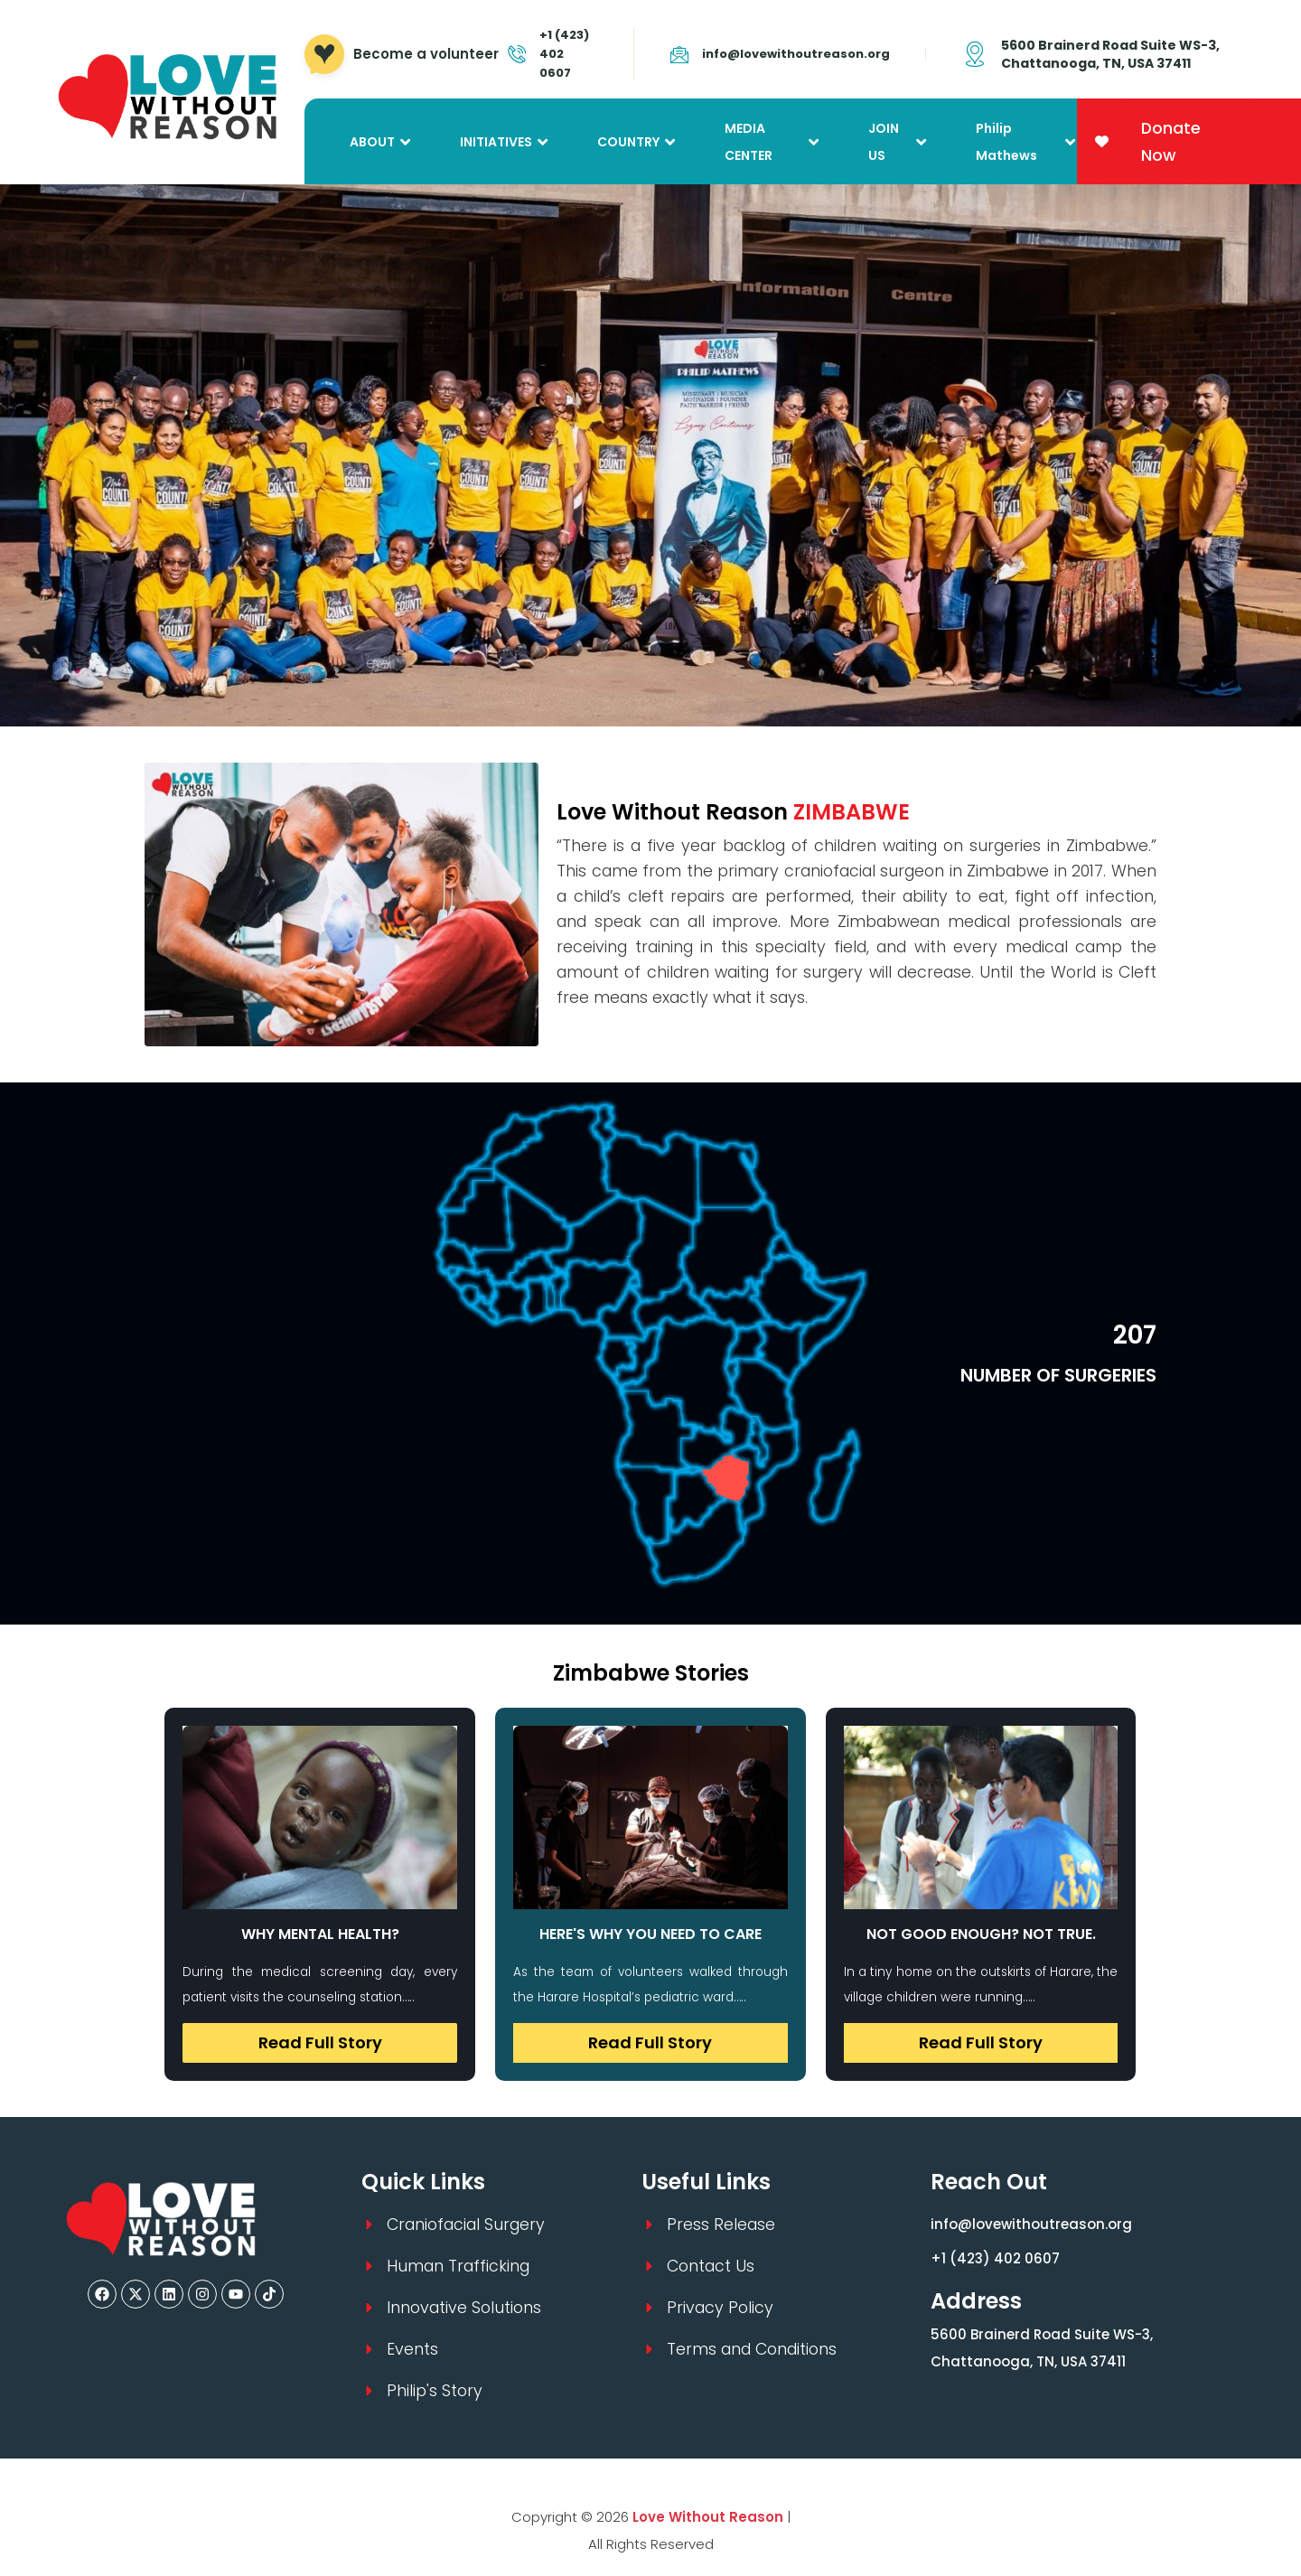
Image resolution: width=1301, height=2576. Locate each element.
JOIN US (883, 141)
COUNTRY (628, 142)
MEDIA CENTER (748, 141)
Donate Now (1171, 141)
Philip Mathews (1006, 141)
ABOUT (372, 142)
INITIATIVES (496, 142)
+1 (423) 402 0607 (995, 2258)
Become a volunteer (426, 53)
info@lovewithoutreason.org (796, 53)
